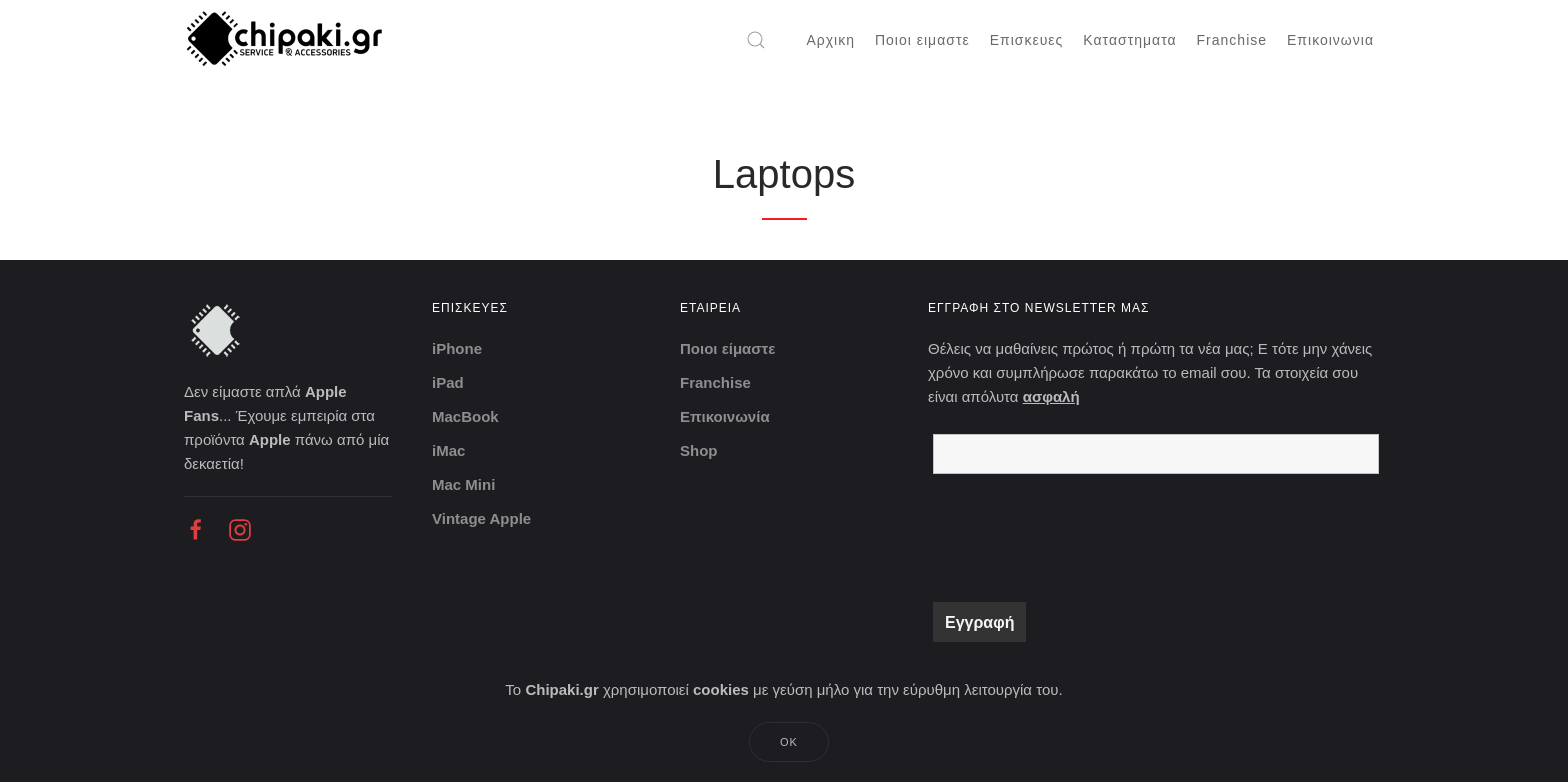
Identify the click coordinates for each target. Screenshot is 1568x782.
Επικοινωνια (1330, 40)
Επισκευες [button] (1027, 40)
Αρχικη (830, 40)
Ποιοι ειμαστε (922, 40)
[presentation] (1085, 538)
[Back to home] (287, 40)
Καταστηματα (1129, 40)
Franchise (1232, 40)
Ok (789, 742)
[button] (756, 40)
